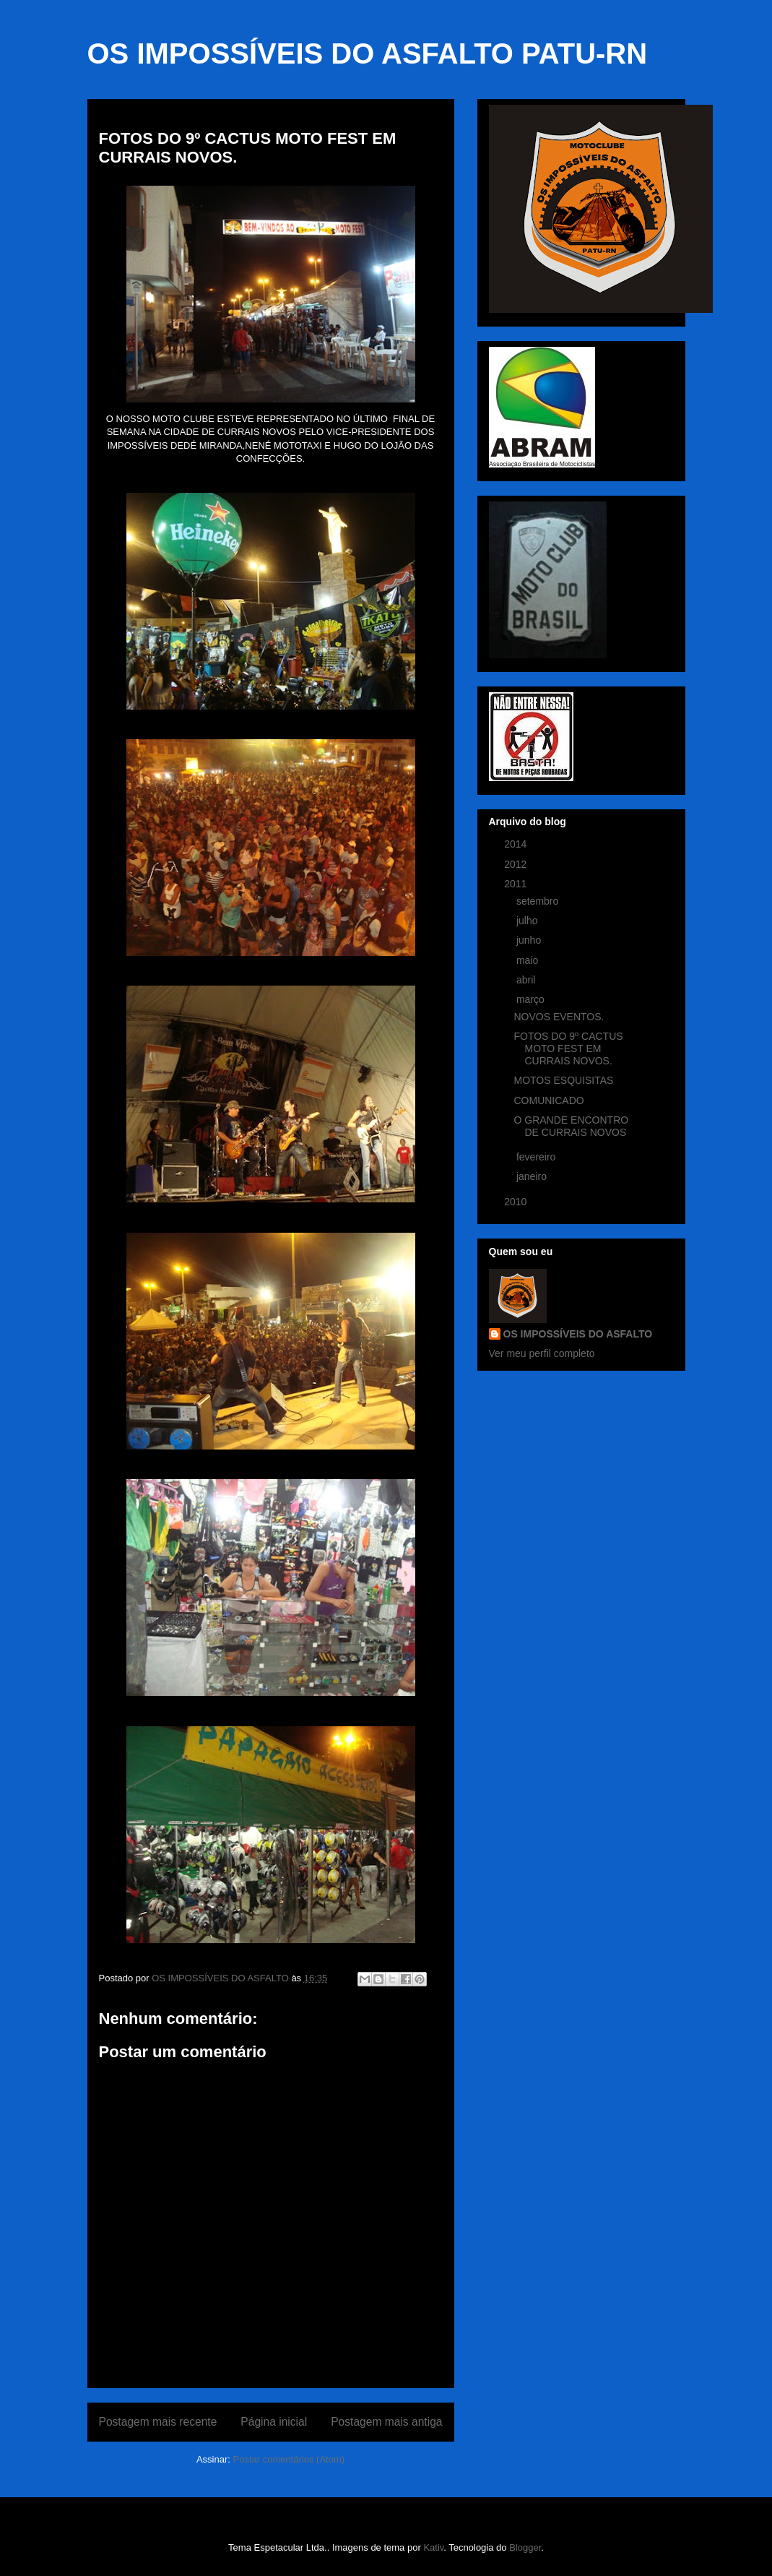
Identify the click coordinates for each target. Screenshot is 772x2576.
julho (528, 920)
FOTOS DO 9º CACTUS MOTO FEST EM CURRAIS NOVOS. (568, 1048)
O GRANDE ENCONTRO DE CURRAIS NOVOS (570, 1126)
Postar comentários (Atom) (288, 2459)
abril (527, 980)
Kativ (433, 2547)
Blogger (525, 2547)
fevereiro (537, 1157)
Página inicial (273, 2422)
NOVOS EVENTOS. (558, 1016)
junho (530, 940)
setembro (538, 901)
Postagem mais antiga (386, 2422)
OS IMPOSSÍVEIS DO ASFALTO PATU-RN (367, 53)
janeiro (533, 1176)
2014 (516, 844)
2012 (516, 864)
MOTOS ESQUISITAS (563, 1080)
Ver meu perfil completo (542, 1353)
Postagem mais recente (158, 2422)
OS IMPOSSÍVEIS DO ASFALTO (578, 1334)
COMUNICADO (548, 1100)
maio (528, 960)
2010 (516, 1201)
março (531, 999)
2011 (516, 883)
